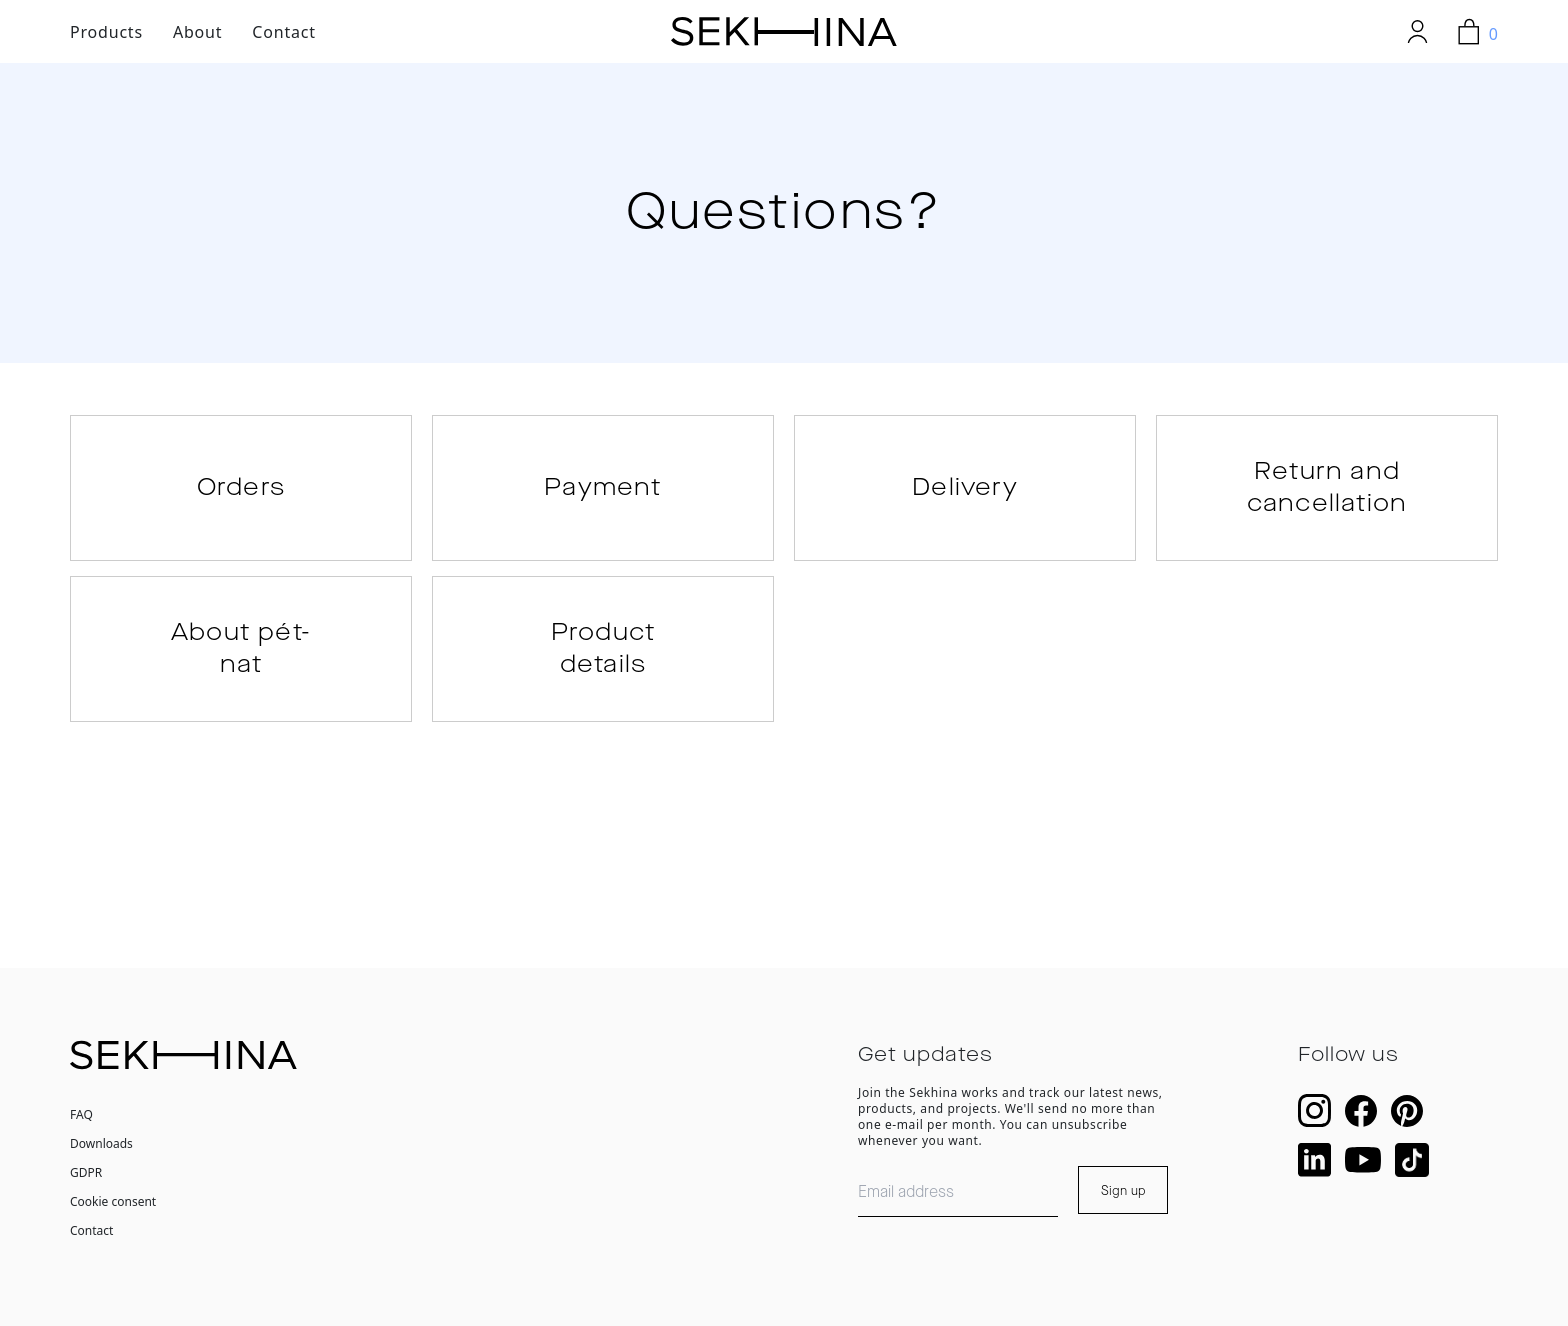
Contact (284, 32)
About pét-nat (241, 649)
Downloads (101, 1143)
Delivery (965, 488)
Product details (603, 649)
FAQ (81, 1114)
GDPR (86, 1172)
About (197, 32)
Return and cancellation (1327, 488)
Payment (602, 488)
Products (106, 32)
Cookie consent (113, 1201)
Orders (241, 488)
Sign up (1123, 1191)
